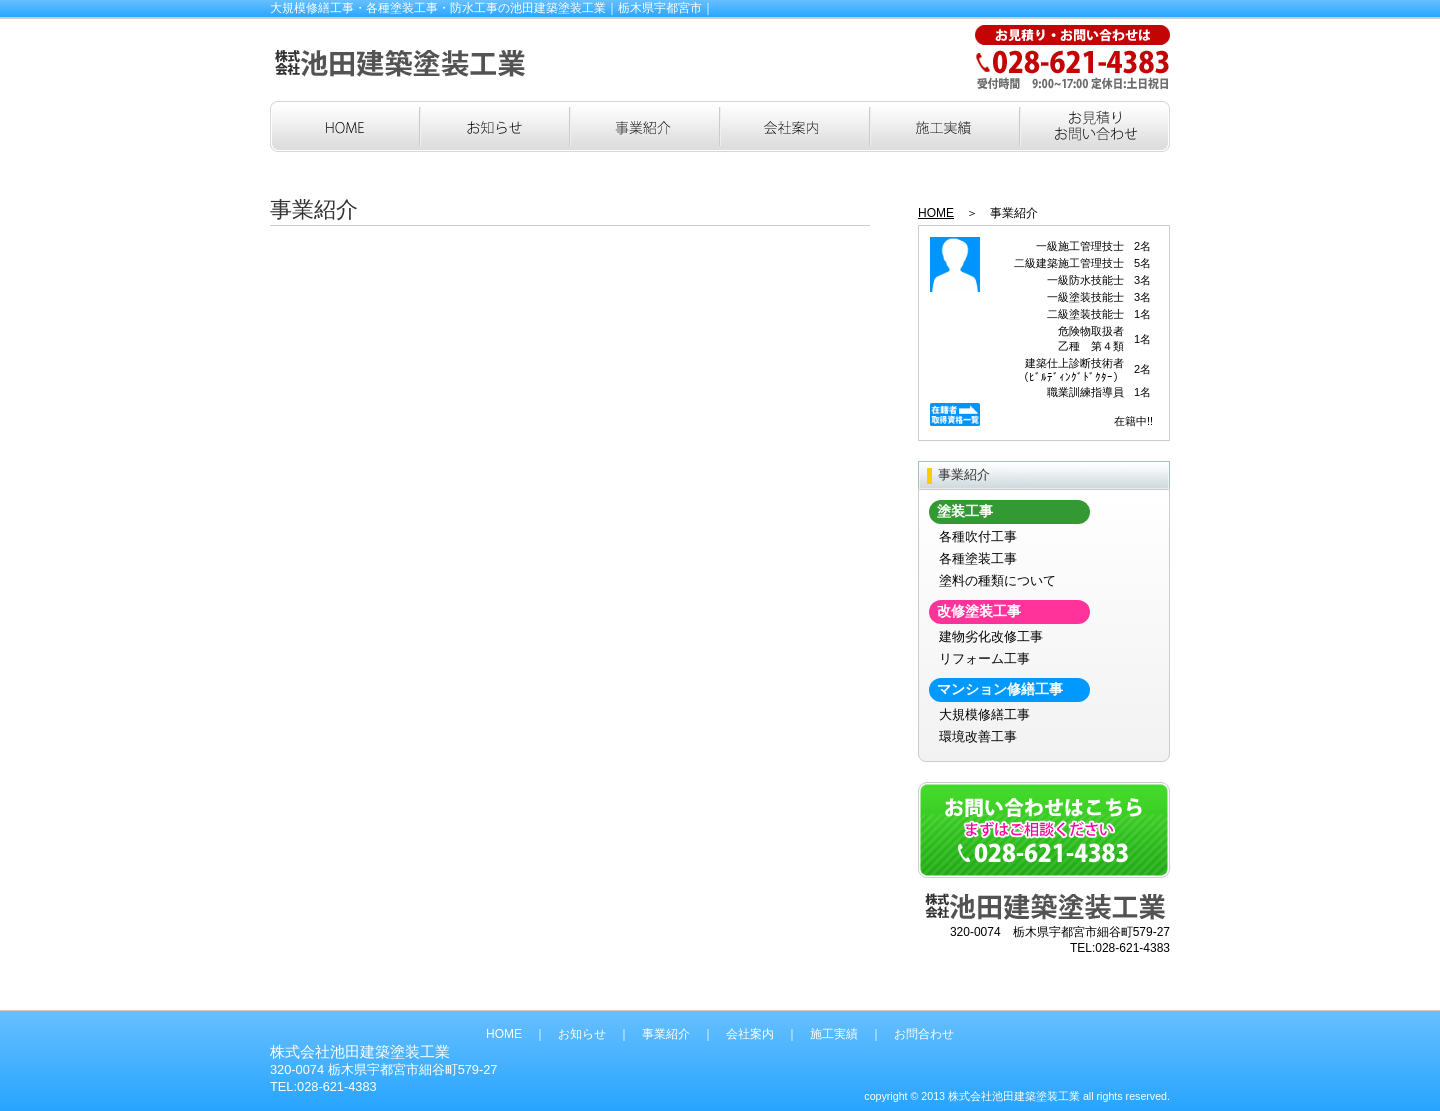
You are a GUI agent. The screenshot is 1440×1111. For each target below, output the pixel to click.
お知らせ (582, 1034)
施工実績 (834, 1034)
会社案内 (750, 1034)
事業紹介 (666, 1034)
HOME (936, 213)
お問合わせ (924, 1034)
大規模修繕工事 (984, 714)
